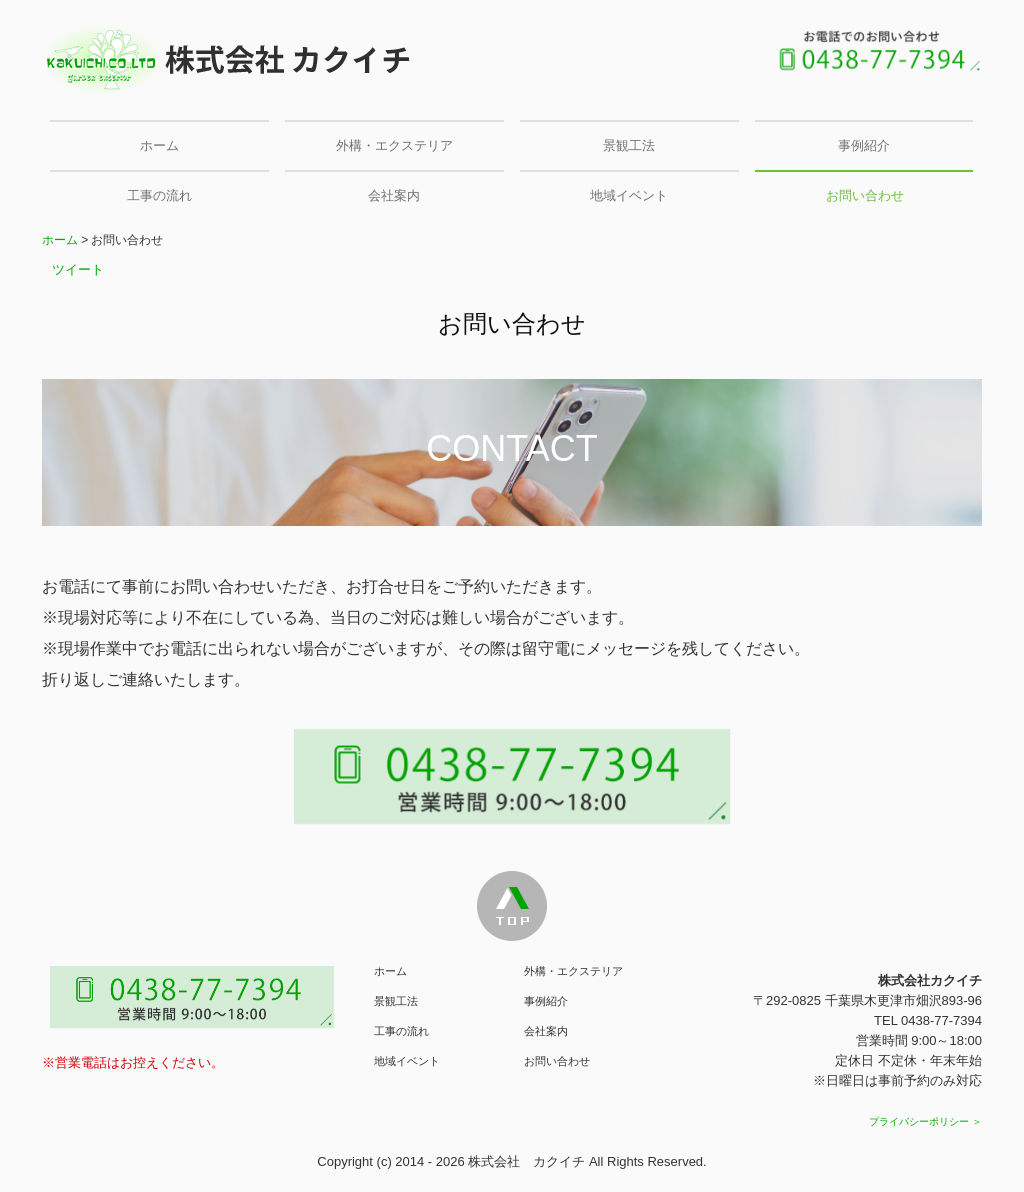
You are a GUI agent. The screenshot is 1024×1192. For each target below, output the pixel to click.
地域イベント (629, 195)
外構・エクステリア (394, 145)
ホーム (159, 145)
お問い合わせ (865, 195)
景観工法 (629, 145)
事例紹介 (864, 145)
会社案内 (394, 195)
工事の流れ (159, 195)
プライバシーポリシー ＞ (925, 1121)
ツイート (78, 269)
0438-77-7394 (941, 1020)
